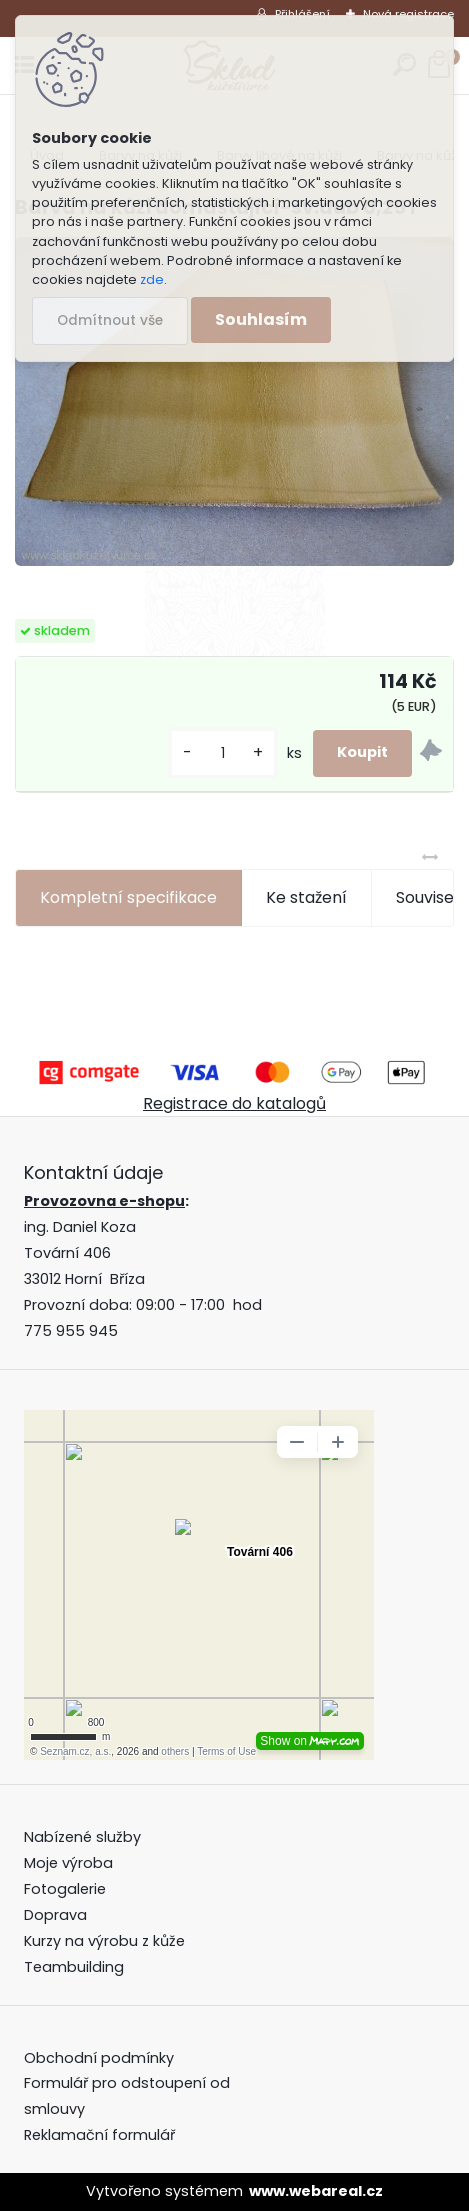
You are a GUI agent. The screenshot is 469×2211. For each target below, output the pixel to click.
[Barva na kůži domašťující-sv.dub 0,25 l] (234, 401)
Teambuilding (74, 1967)
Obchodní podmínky (101, 2058)
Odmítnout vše (110, 320)
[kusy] (223, 753)
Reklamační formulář (99, 2135)
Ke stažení (306, 897)
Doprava (55, 1915)
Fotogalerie (65, 1889)
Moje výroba (68, 1863)
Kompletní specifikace (128, 897)
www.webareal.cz (316, 2191)
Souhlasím (261, 319)
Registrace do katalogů (234, 1103)
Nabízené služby (82, 1837)
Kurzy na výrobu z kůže (104, 1941)
